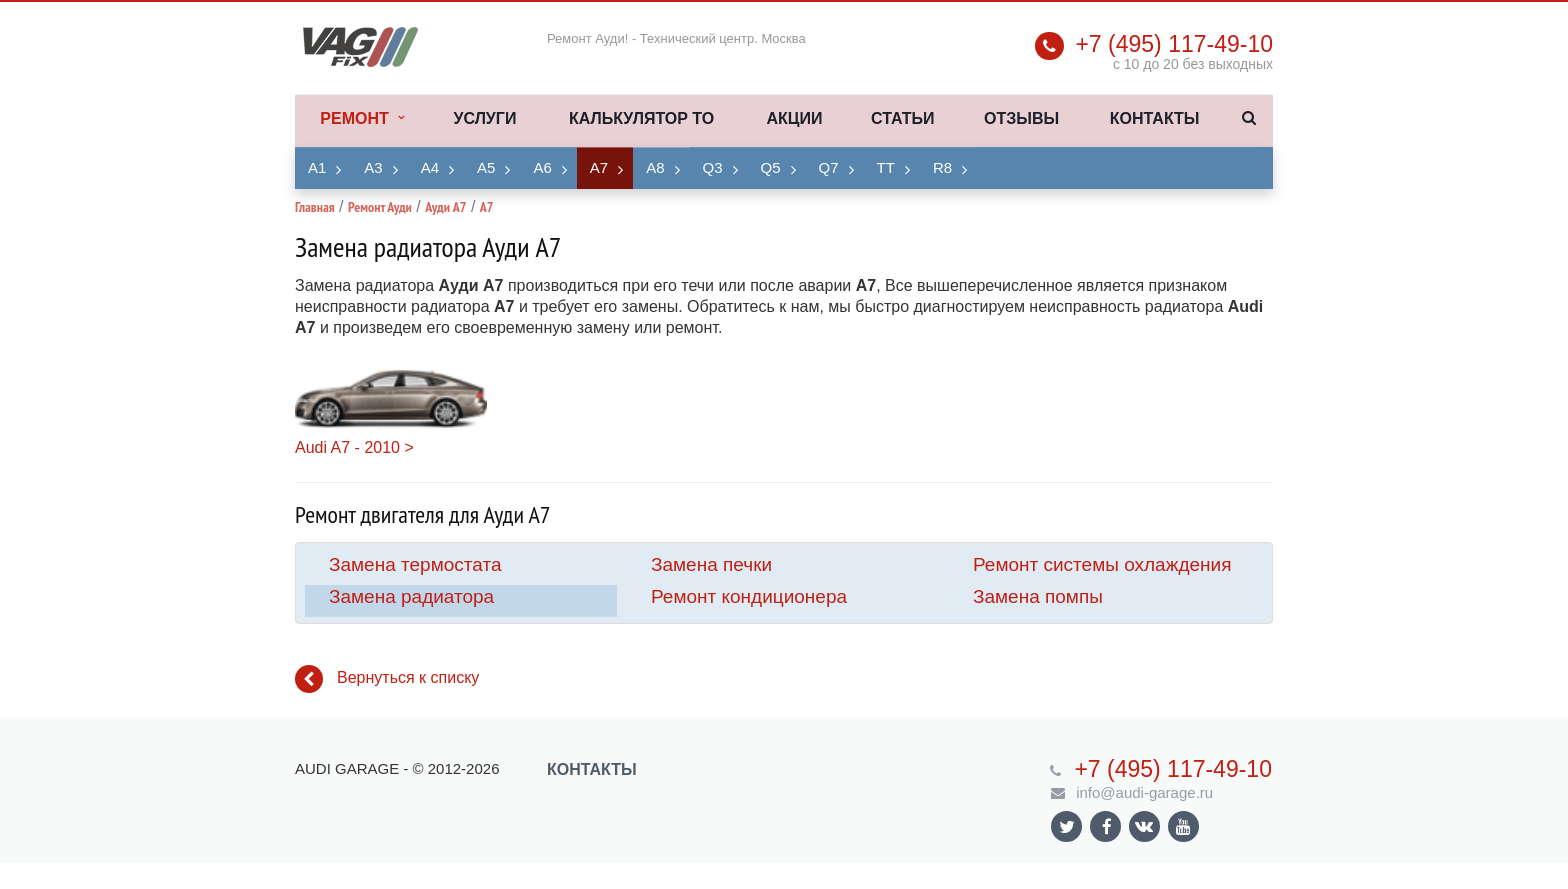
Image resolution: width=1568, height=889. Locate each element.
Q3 (713, 167)
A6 (542, 167)
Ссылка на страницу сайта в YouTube (1183, 826)
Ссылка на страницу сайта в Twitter (1067, 826)
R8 (942, 167)
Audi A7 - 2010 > (354, 447)
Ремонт (361, 119)
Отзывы (1021, 118)
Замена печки (711, 564)
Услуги (485, 118)
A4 (430, 167)
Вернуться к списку (387, 679)
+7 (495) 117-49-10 (1174, 44)
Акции (794, 118)
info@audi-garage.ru (1144, 792)
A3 (373, 167)
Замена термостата (415, 564)
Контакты (1155, 118)
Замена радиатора (411, 596)
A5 (486, 167)
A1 (317, 167)
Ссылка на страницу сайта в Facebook (1107, 826)
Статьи (902, 118)
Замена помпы (1038, 596)
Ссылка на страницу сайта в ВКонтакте (1144, 825)
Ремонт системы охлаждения (1102, 564)
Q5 (771, 167)
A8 (655, 167)
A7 (599, 167)
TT (886, 167)
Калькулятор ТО (641, 118)
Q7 (829, 167)
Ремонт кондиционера (749, 596)
